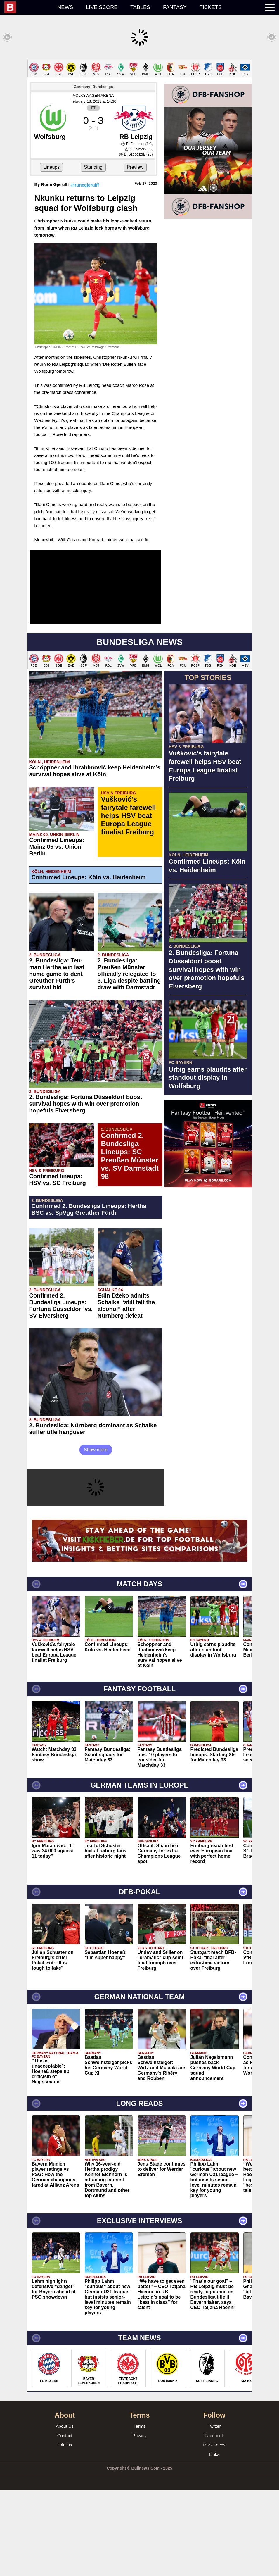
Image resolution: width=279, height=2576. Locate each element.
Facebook (214, 2521)
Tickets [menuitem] (211, 7)
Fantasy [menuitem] (175, 7)
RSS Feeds (214, 2531)
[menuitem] (27, 7)
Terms (139, 2512)
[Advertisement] (139, 101)
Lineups (51, 253)
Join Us (64, 2531)
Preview (135, 253)
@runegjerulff (84, 271)
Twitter (214, 2512)
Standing (93, 253)
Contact (64, 2521)
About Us (65, 2512)
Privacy (139, 2521)
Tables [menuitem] (140, 7)
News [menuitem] (65, 7)
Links (214, 2540)
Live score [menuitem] (101, 7)
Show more (96, 1535)
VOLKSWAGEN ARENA (93, 182)
